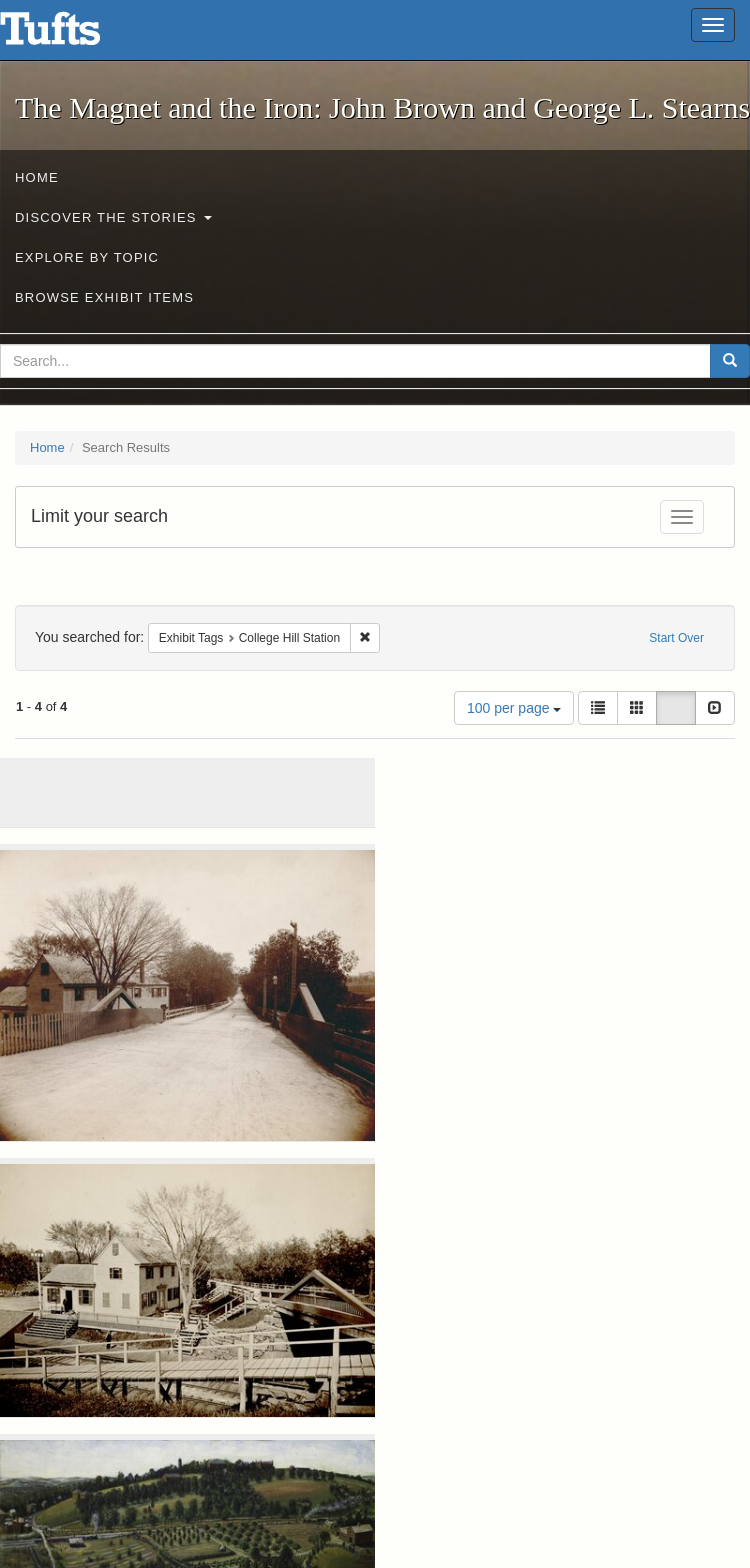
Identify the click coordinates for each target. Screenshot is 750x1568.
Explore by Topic (87, 257)
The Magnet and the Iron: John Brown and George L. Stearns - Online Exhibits (75, 35)
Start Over (676, 638)
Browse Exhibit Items (104, 297)
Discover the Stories (113, 217)
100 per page (514, 708)
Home (37, 177)
